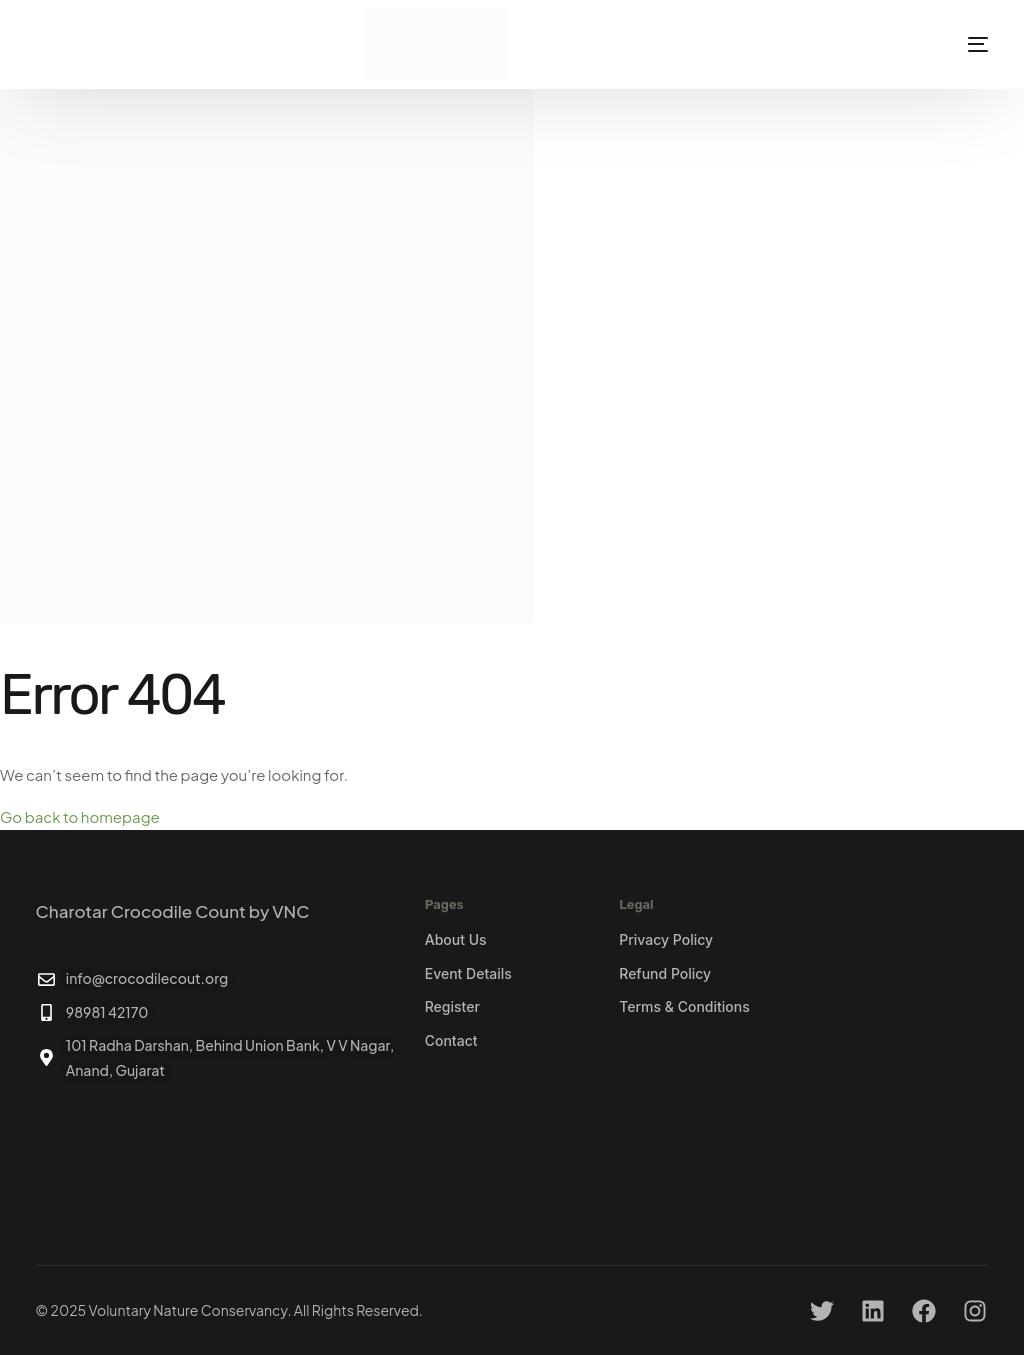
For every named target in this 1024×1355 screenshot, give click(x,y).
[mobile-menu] (952, 44)
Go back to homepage (80, 816)
